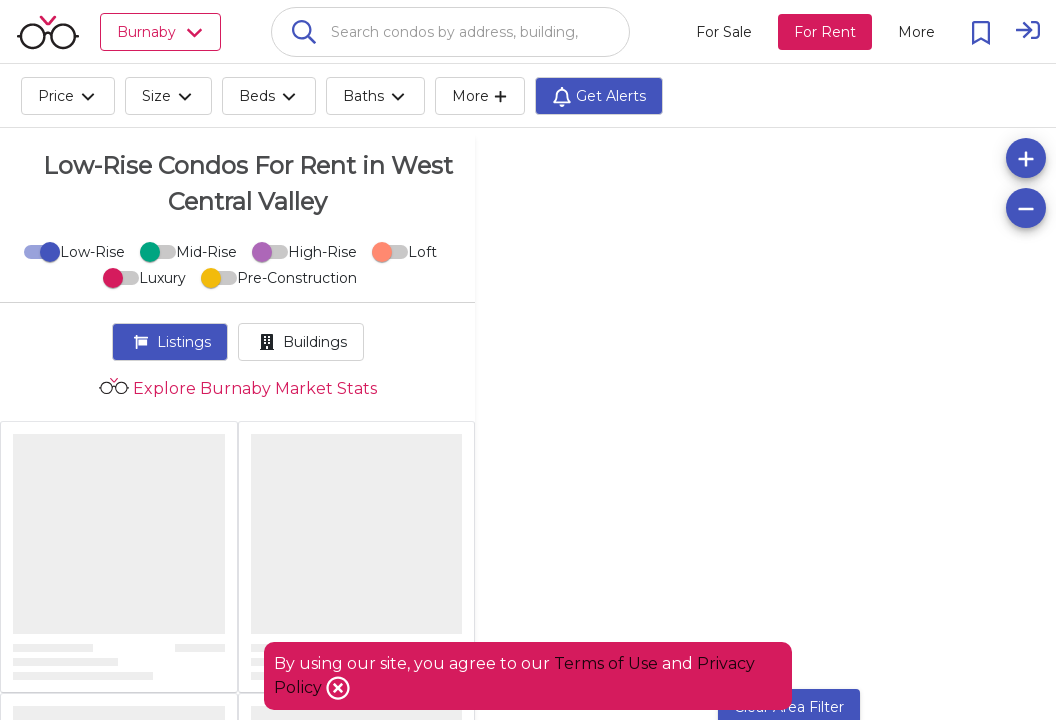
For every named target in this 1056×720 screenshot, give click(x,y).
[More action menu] (916, 32)
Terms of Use (606, 663)
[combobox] (450, 32)
